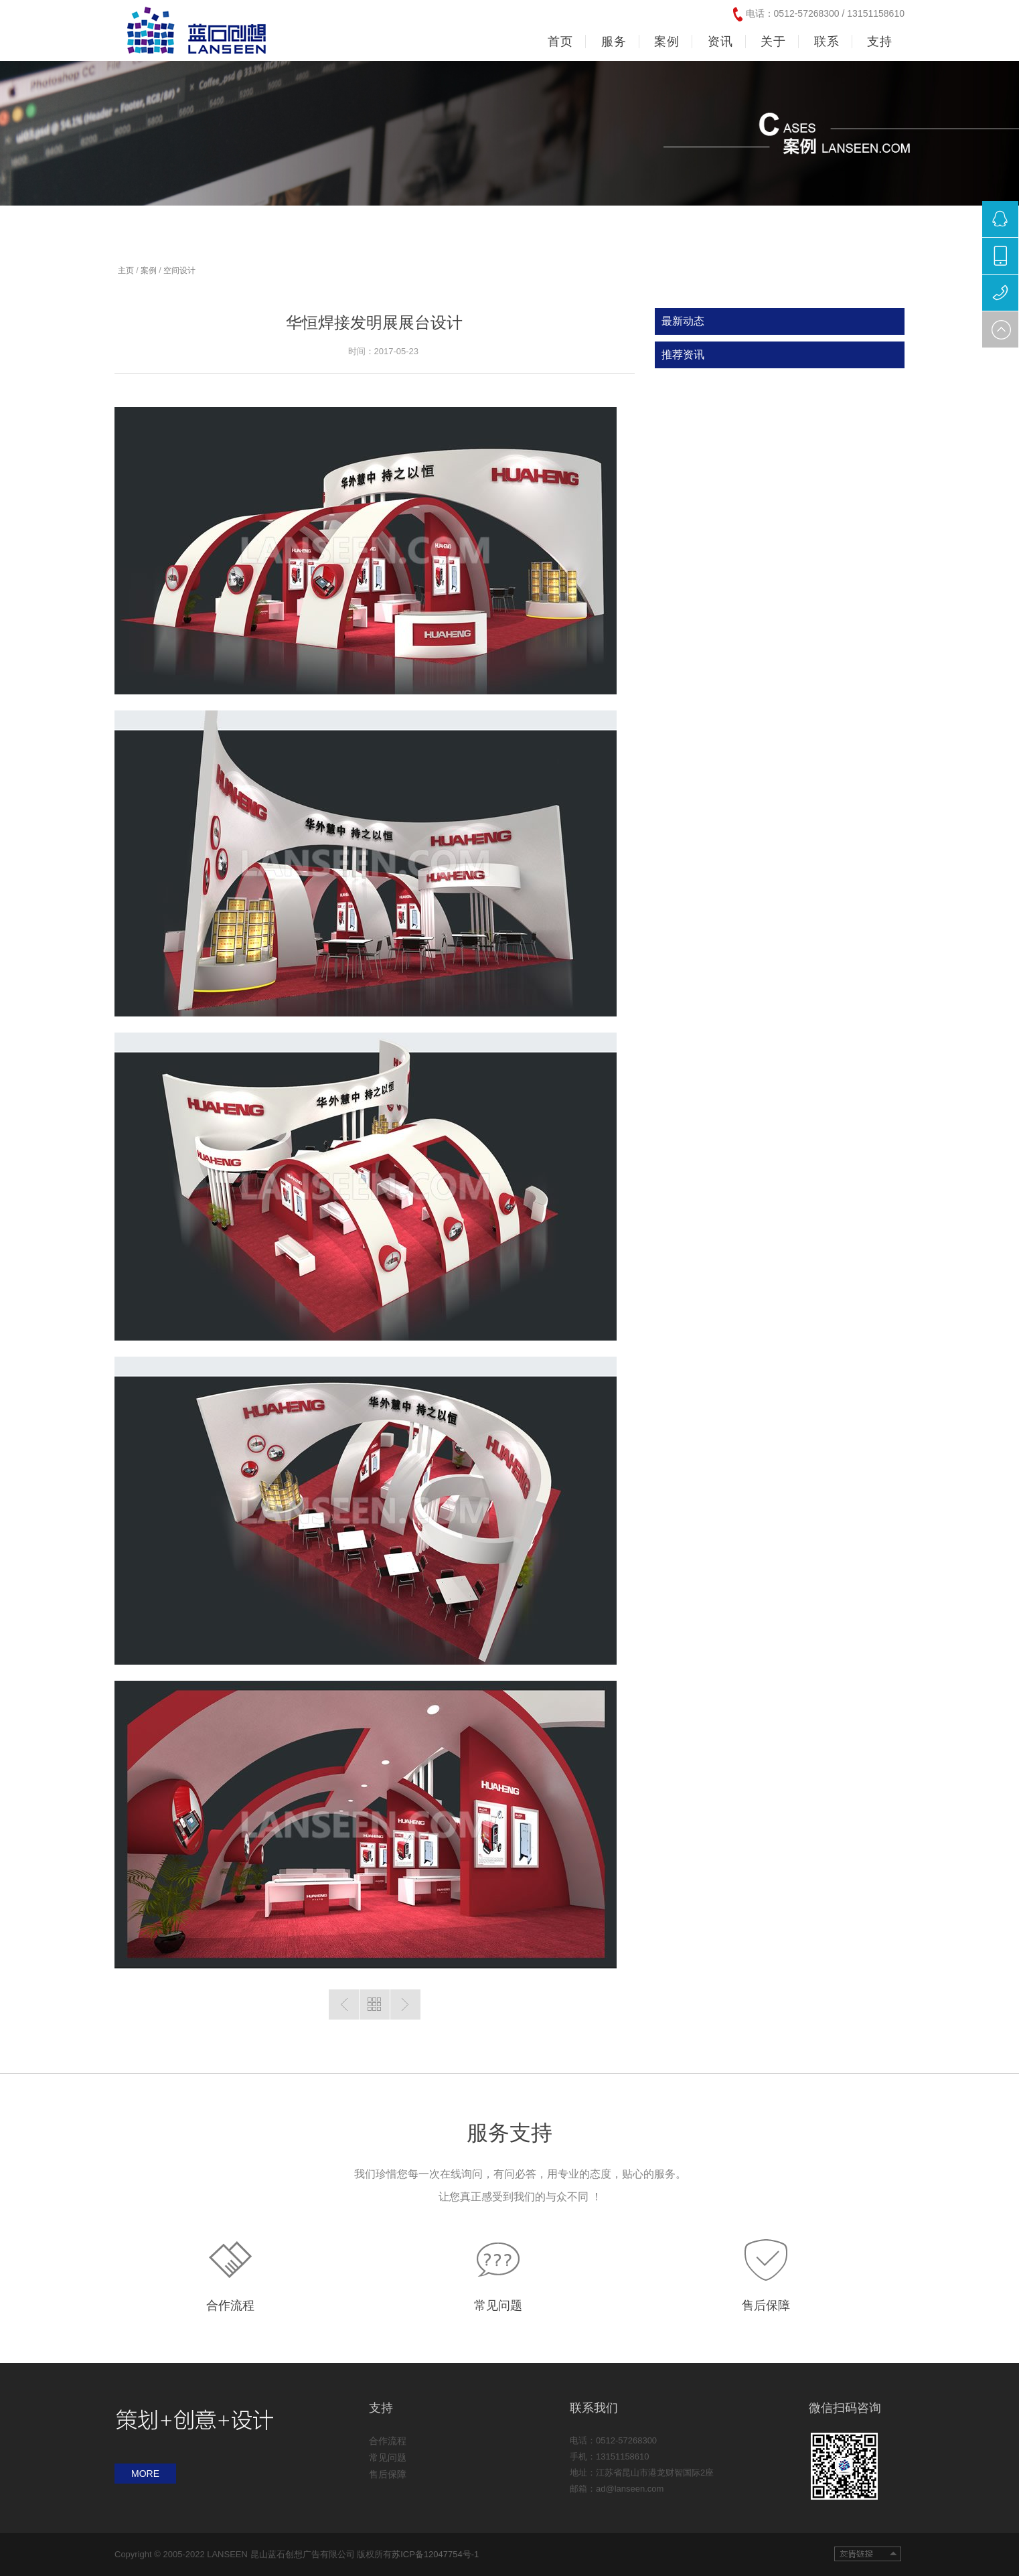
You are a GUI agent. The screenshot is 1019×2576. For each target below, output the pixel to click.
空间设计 (179, 270)
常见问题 (498, 2305)
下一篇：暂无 (405, 2004)
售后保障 (766, 2305)
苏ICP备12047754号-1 (435, 2554)
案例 (149, 270)
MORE (145, 2473)
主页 (126, 270)
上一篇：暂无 (344, 2004)
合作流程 (230, 2305)
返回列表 (375, 2004)
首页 (560, 41)
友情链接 (867, 2554)
